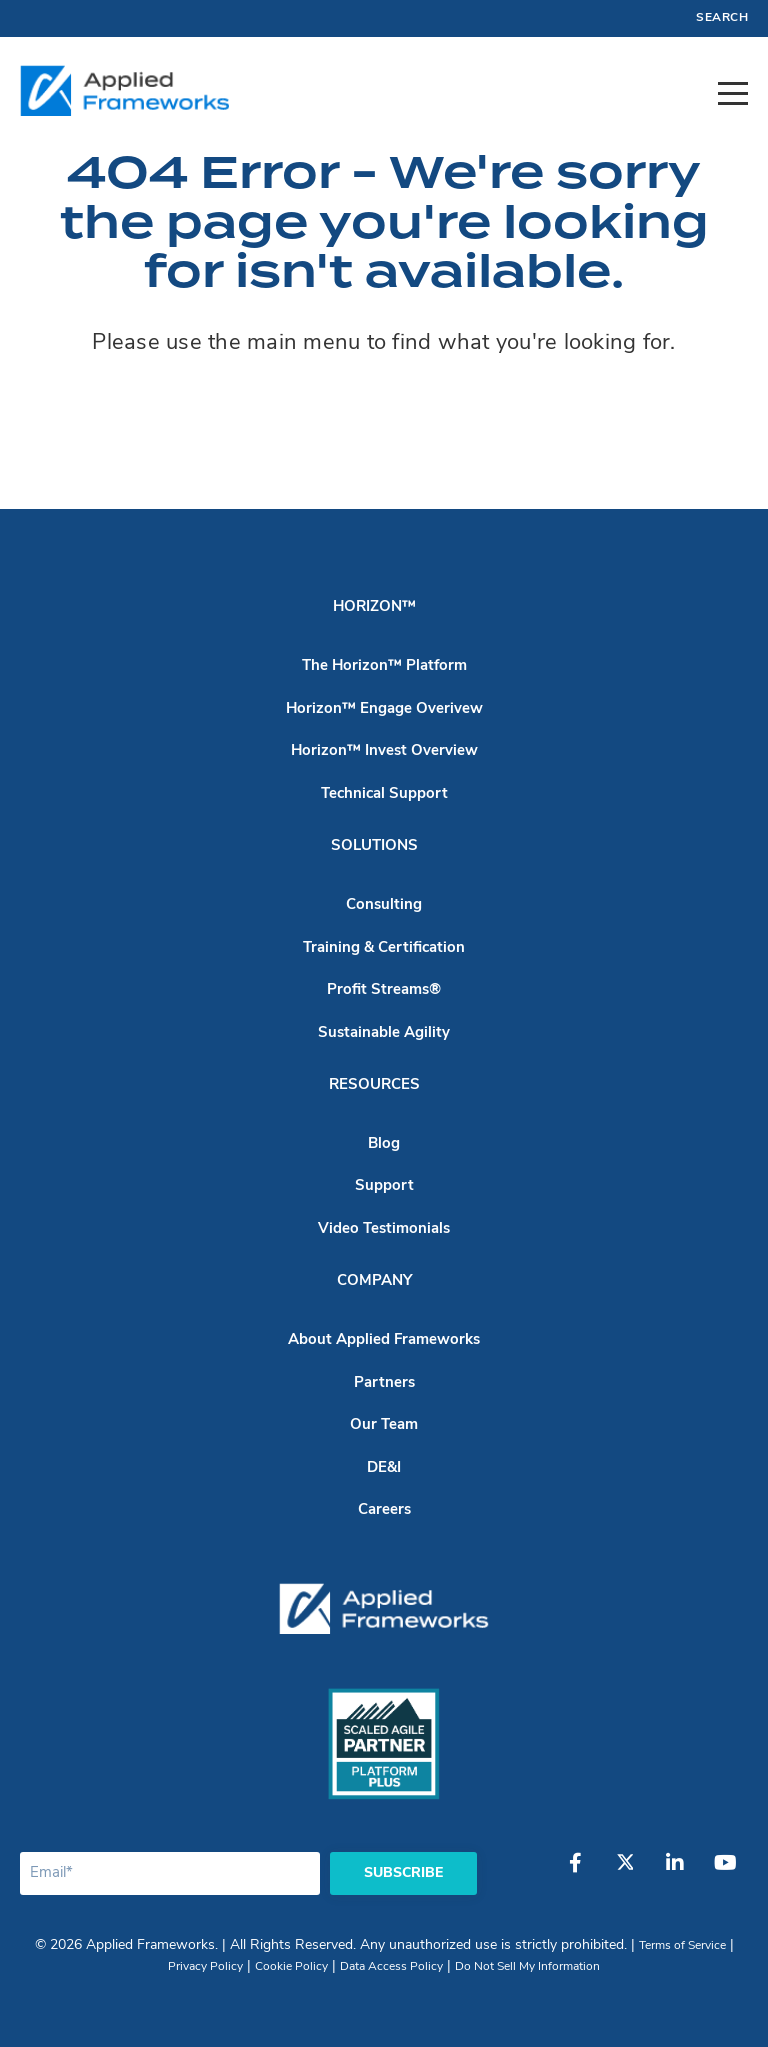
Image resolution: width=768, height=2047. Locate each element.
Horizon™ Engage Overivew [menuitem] (384, 709)
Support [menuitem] (384, 1186)
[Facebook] (575, 1873)
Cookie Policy (291, 1967)
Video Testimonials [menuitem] (384, 1229)
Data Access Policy (391, 1967)
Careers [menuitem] (384, 1510)
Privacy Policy (205, 1967)
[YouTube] (725, 1873)
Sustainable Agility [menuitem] (384, 1033)
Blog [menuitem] (384, 1144)
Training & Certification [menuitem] (384, 948)
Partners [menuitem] (384, 1383)
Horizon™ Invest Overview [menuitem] (384, 751)
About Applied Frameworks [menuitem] (384, 1340)
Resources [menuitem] (374, 1085)
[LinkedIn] (675, 1873)
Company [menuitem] (374, 1281)
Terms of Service (682, 1946)
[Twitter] (625, 1873)
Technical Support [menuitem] (384, 794)
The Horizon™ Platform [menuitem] (384, 666)
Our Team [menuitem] (384, 1425)
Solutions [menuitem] (374, 846)
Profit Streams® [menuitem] (384, 990)
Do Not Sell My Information (527, 1967)
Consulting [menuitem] (384, 905)
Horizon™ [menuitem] (374, 607)
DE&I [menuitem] (384, 1468)
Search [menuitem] (722, 18)
